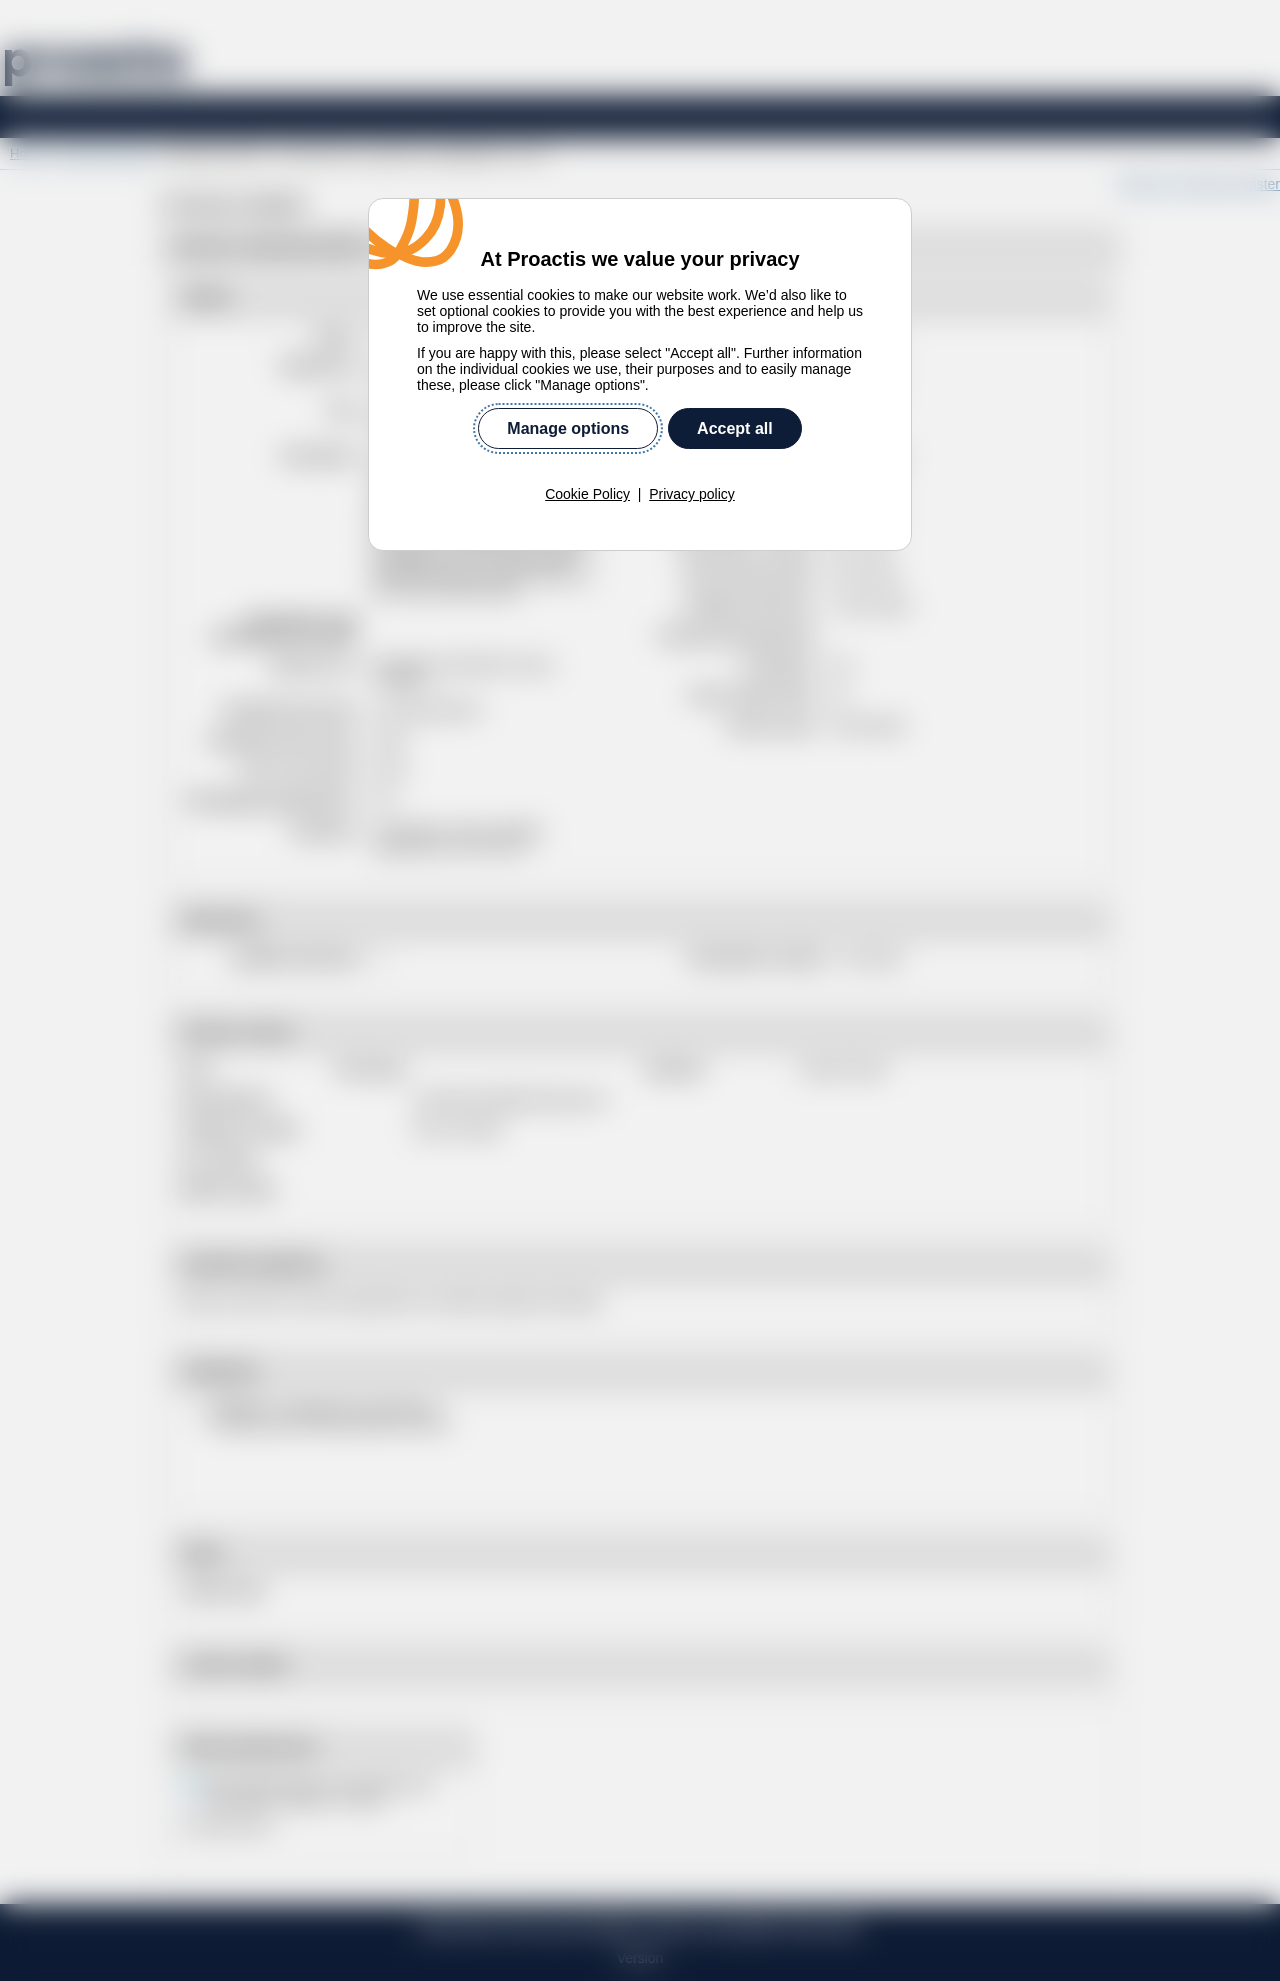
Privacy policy (692, 494)
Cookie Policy (587, 494)
